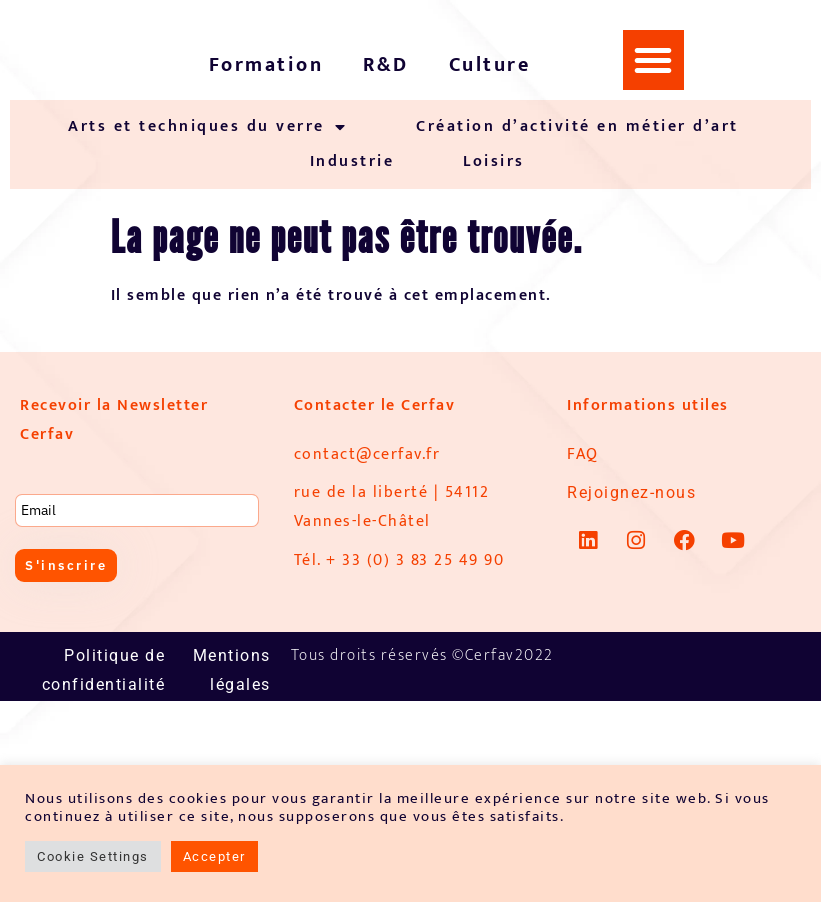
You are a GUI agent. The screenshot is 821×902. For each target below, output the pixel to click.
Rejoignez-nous (631, 492)
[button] (654, 60)
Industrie (352, 161)
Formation (266, 65)
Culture (490, 65)
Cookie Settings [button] (93, 856)
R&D (386, 65)
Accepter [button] (214, 856)
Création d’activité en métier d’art (577, 126)
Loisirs (494, 161)
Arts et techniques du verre (207, 127)
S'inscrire (69, 566)
